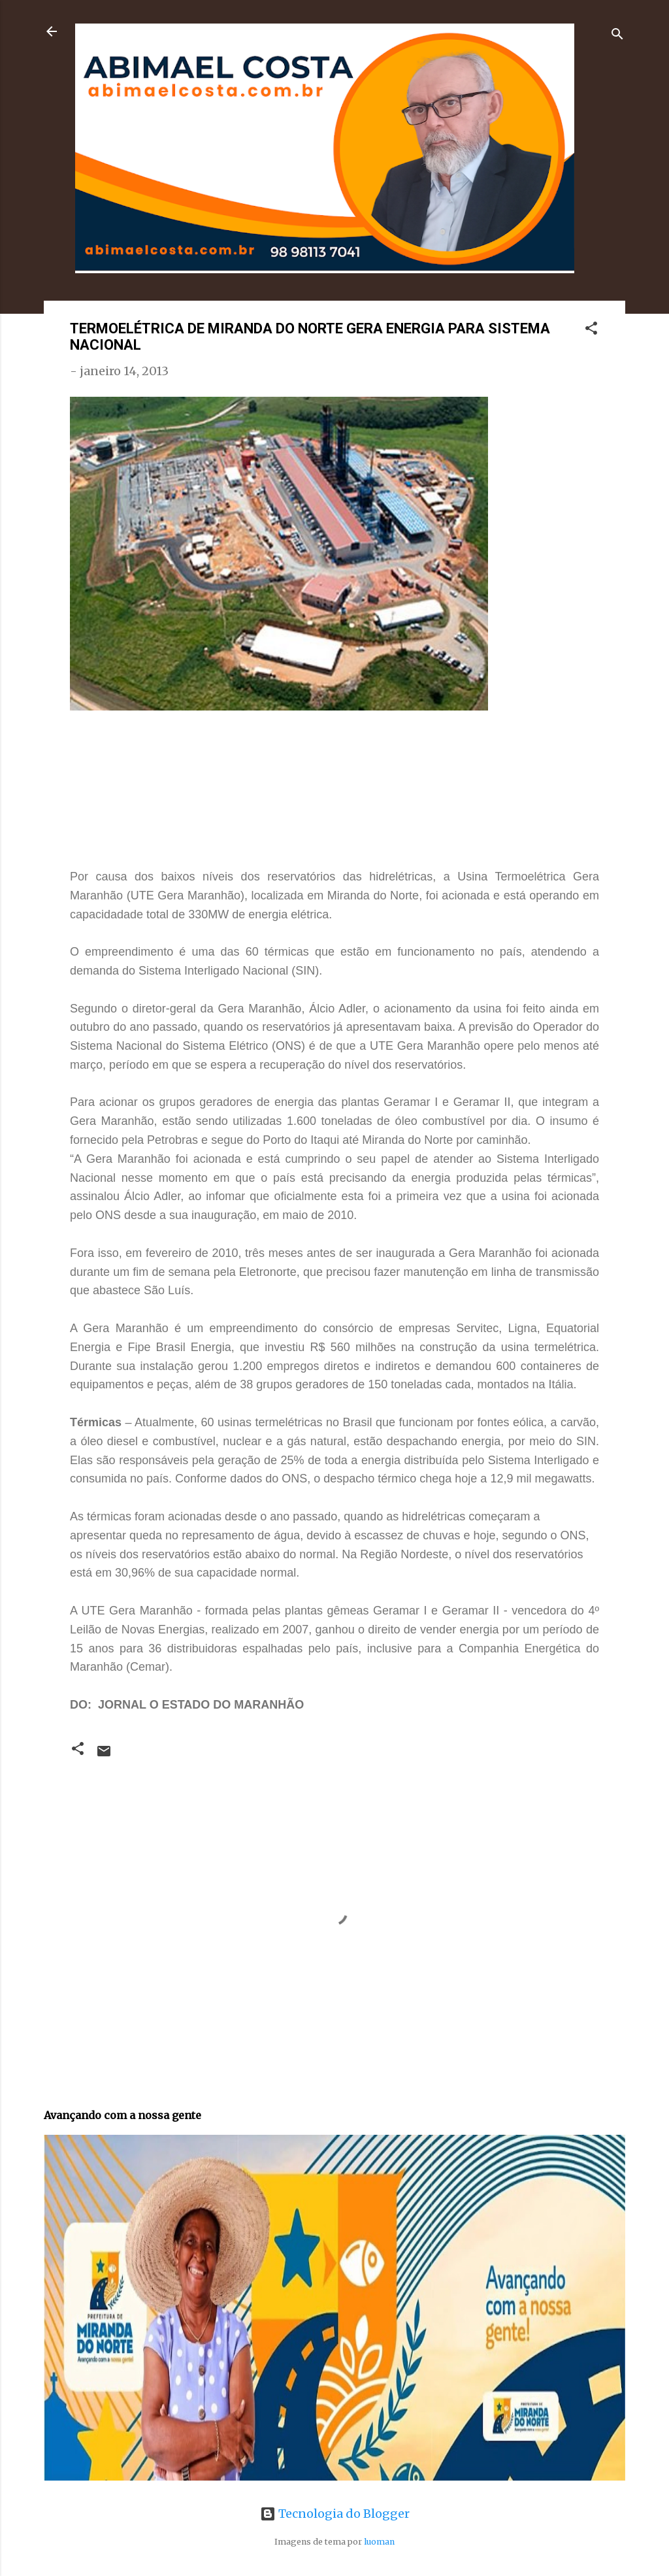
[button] (591, 330)
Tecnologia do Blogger (335, 2513)
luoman (379, 2542)
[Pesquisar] (617, 36)
